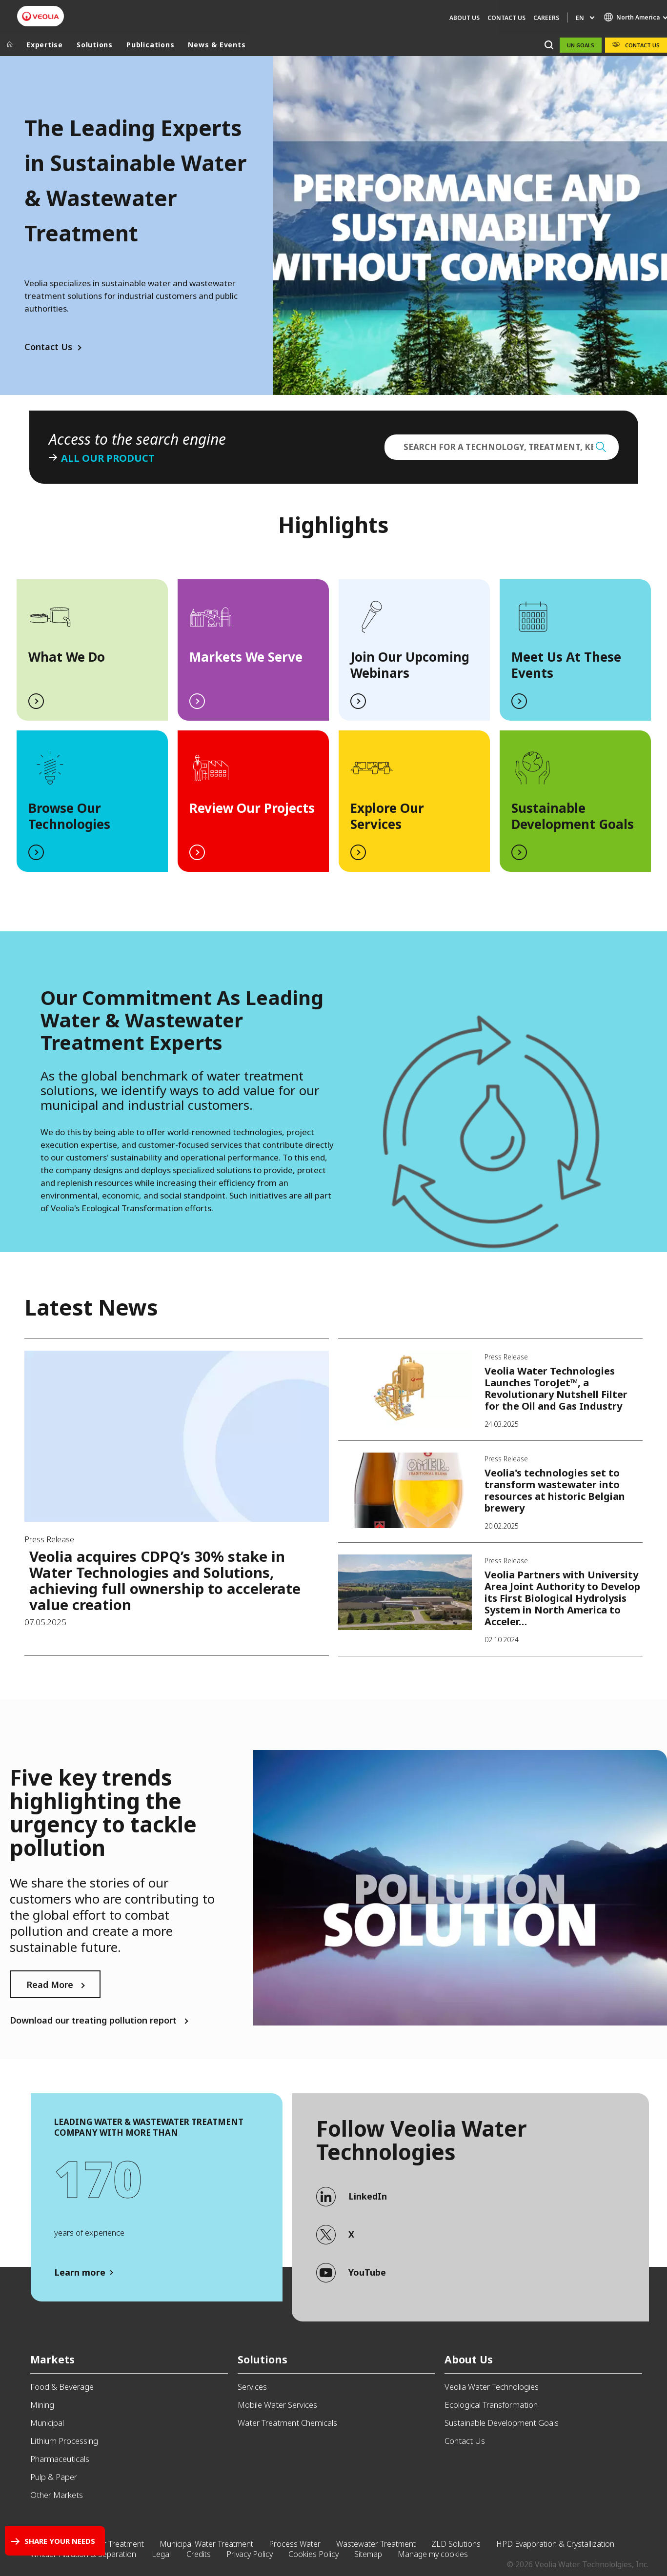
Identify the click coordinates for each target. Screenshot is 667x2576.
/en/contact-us (187, 1091)
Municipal (47, 2422)
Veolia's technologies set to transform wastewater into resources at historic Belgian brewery (555, 1490)
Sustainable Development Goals (572, 816)
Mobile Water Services (277, 2404)
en (580, 18)
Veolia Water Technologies (492, 2386)
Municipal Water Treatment (206, 2543)
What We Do (66, 657)
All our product (108, 458)
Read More (49, 1984)
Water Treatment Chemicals (287, 2422)
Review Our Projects (252, 808)
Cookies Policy (313, 2554)
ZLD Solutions (456, 2543)
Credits (198, 2554)
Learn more (79, 2272)
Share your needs (59, 2541)
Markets (52, 2359)
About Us (464, 18)
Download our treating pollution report (93, 2020)
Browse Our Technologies (69, 816)
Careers (546, 18)
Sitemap (368, 2554)
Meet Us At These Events (566, 665)
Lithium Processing (64, 2440)
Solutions (95, 44)
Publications (150, 44)
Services (252, 2386)
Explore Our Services (387, 816)
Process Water (295, 2543)
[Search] (548, 45)
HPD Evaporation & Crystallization (555, 2543)
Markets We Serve (246, 657)
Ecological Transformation (491, 2404)
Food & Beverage (62, 2386)
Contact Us (506, 18)
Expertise (44, 44)
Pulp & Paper (53, 2476)
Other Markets (56, 2494)
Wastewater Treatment (376, 2543)
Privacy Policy (249, 2554)
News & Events (216, 44)
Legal (161, 2554)
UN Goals (580, 45)
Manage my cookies (433, 2554)
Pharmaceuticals (59, 2458)
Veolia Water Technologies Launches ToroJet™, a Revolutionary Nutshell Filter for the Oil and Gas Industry (556, 1388)
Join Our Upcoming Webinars (409, 665)
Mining (42, 2404)
